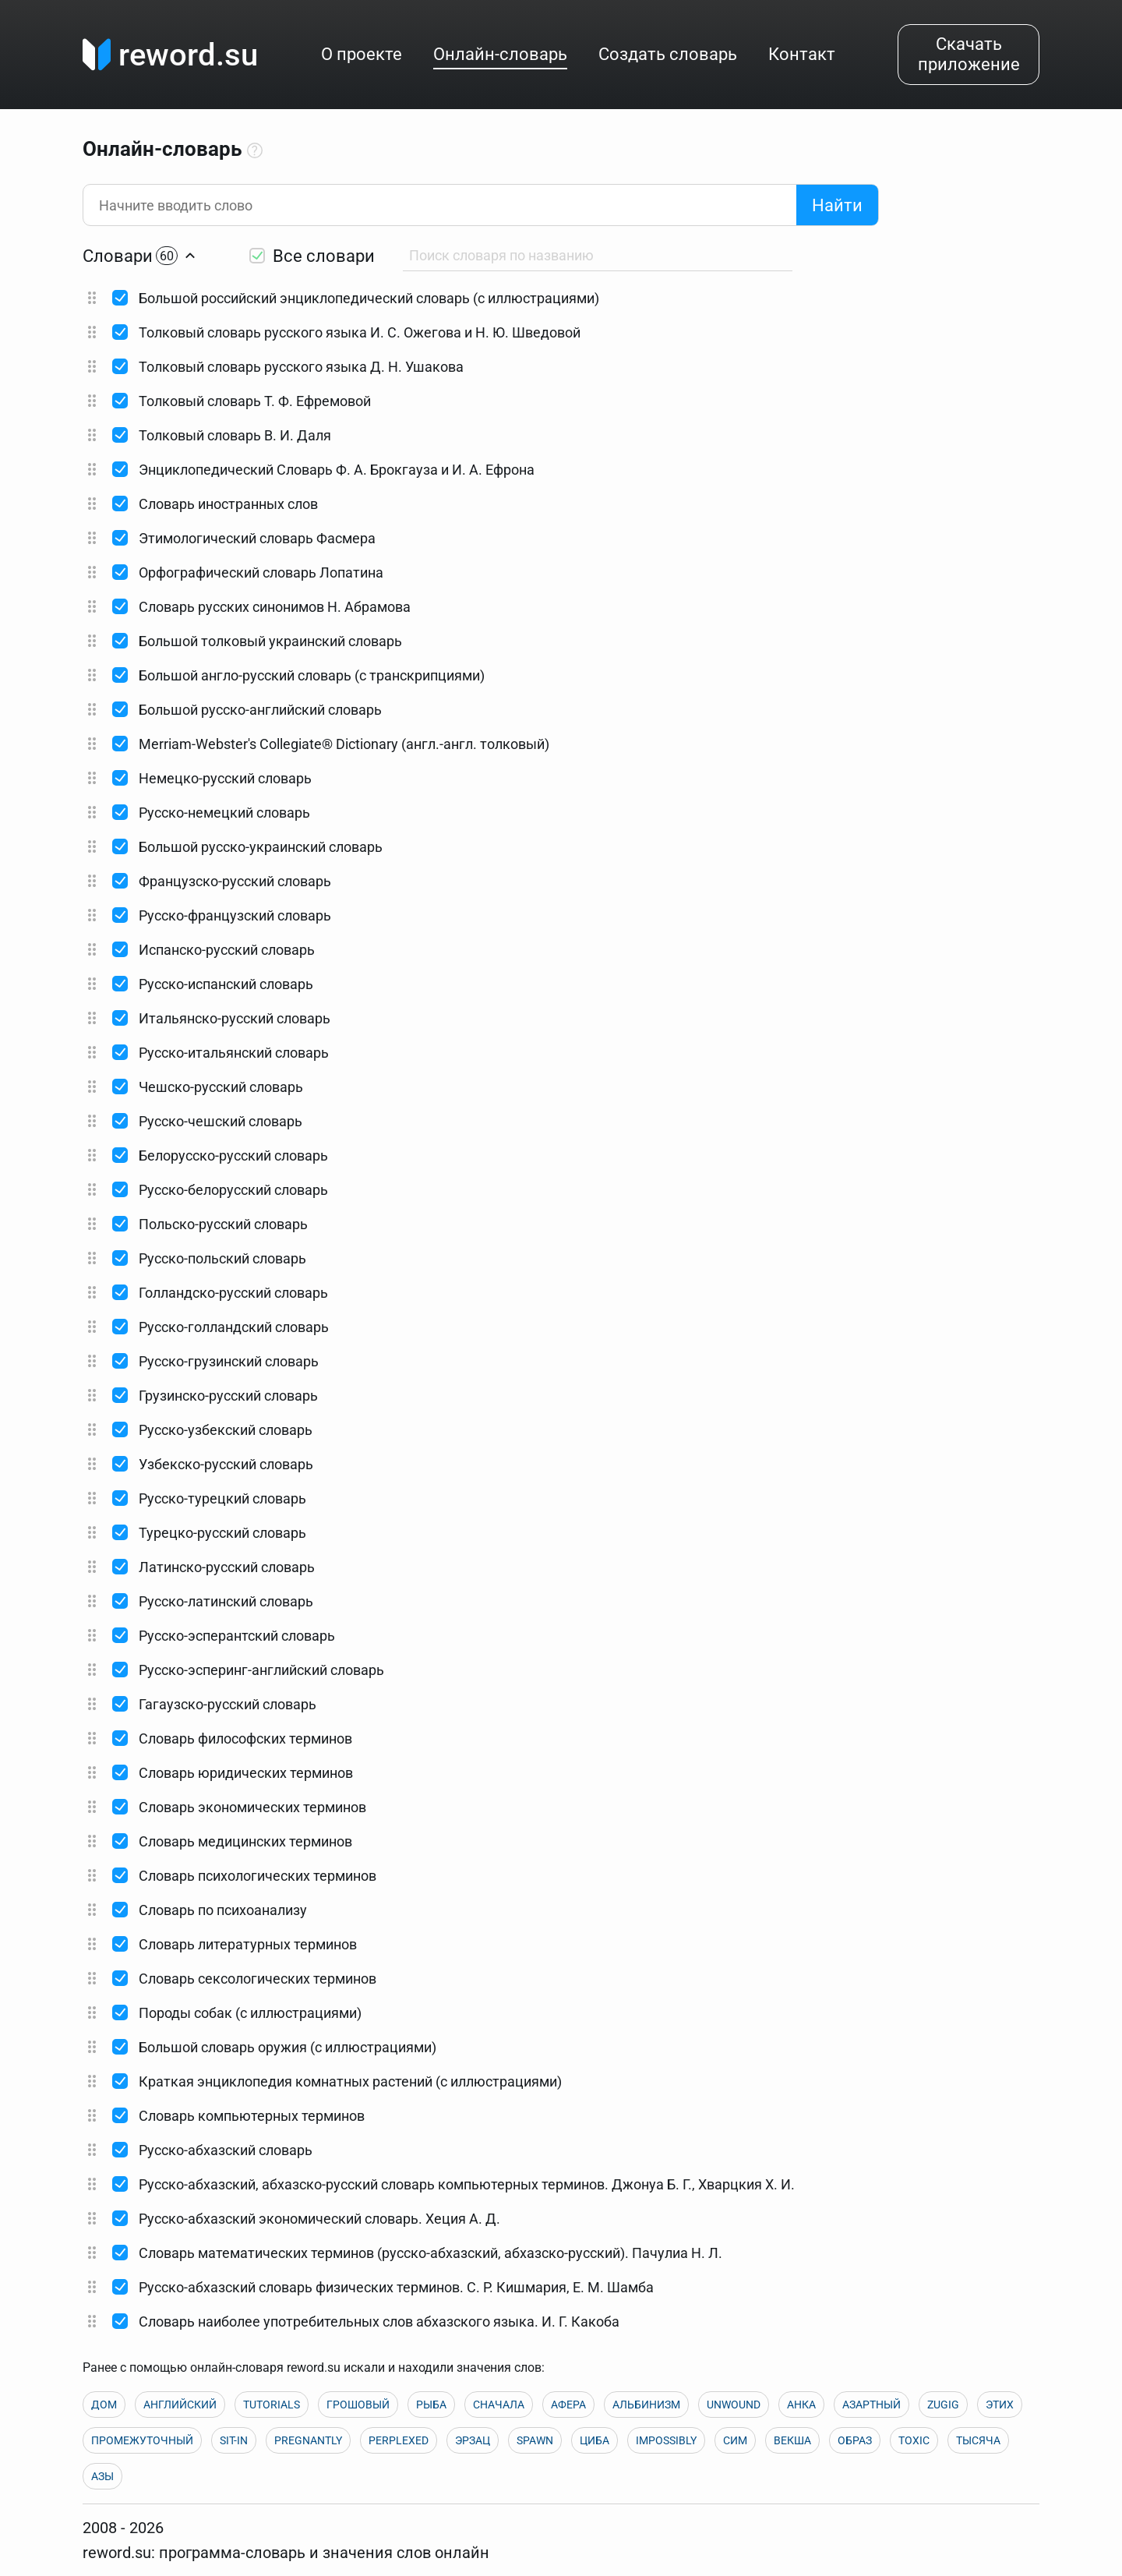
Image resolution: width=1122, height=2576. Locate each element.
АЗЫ (102, 2476)
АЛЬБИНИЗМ (646, 2404)
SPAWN (535, 2440)
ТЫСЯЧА (978, 2440)
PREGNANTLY (308, 2440)
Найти (837, 205)
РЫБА (431, 2404)
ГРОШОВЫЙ (358, 2404)
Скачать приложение (969, 54)
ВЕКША (792, 2440)
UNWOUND (733, 2404)
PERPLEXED (399, 2440)
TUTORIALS (271, 2404)
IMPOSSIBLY (666, 2440)
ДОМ (104, 2404)
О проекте (361, 54)
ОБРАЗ (855, 2440)
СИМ (735, 2440)
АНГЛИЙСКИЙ (180, 2404)
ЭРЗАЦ (472, 2440)
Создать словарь (667, 54)
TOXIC (914, 2440)
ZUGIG (943, 2404)
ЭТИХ (1000, 2404)
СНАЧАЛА (498, 2404)
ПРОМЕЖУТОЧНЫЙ (142, 2440)
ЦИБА (594, 2440)
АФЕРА (568, 2404)
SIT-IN (234, 2440)
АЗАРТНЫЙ (871, 2404)
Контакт (801, 54)
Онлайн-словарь (500, 54)
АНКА (801, 2404)
